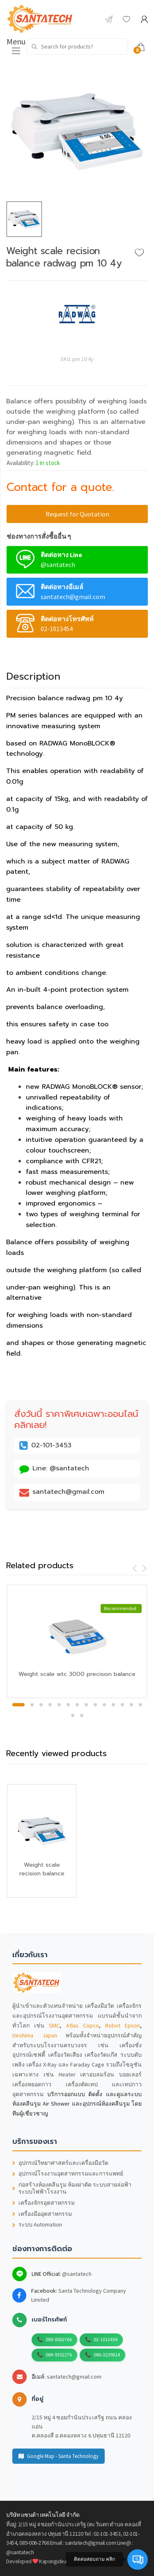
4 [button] (50, 1704)
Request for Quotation (77, 514)
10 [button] (104, 1704)
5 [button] (59, 1704)
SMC (54, 2025)
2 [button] (32, 1704)
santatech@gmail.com (74, 2376)
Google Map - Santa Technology (58, 2456)
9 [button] (95, 1704)
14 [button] (140, 1704)
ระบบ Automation (37, 2224)
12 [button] (122, 1704)
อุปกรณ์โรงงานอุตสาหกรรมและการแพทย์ (67, 2173)
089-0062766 (59, 2339)
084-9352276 (59, 2354)
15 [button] (72, 1715)
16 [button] (81, 1715)
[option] (77, 130)
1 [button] (18, 1704)
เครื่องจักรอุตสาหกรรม (43, 2202)
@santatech (77, 2273)
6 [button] (68, 1704)
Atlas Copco (82, 2025)
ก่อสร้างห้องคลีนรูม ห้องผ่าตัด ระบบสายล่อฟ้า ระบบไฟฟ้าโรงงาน (71, 2188)
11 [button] (113, 1704)
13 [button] (131, 1704)
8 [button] (86, 1704)
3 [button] (41, 1704)
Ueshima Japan (34, 2035)
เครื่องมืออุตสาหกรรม (42, 2213)
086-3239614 (107, 2354)
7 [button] (77, 1704)
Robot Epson (122, 2025)
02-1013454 (105, 2339)
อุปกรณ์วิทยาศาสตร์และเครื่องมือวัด (60, 2162)
